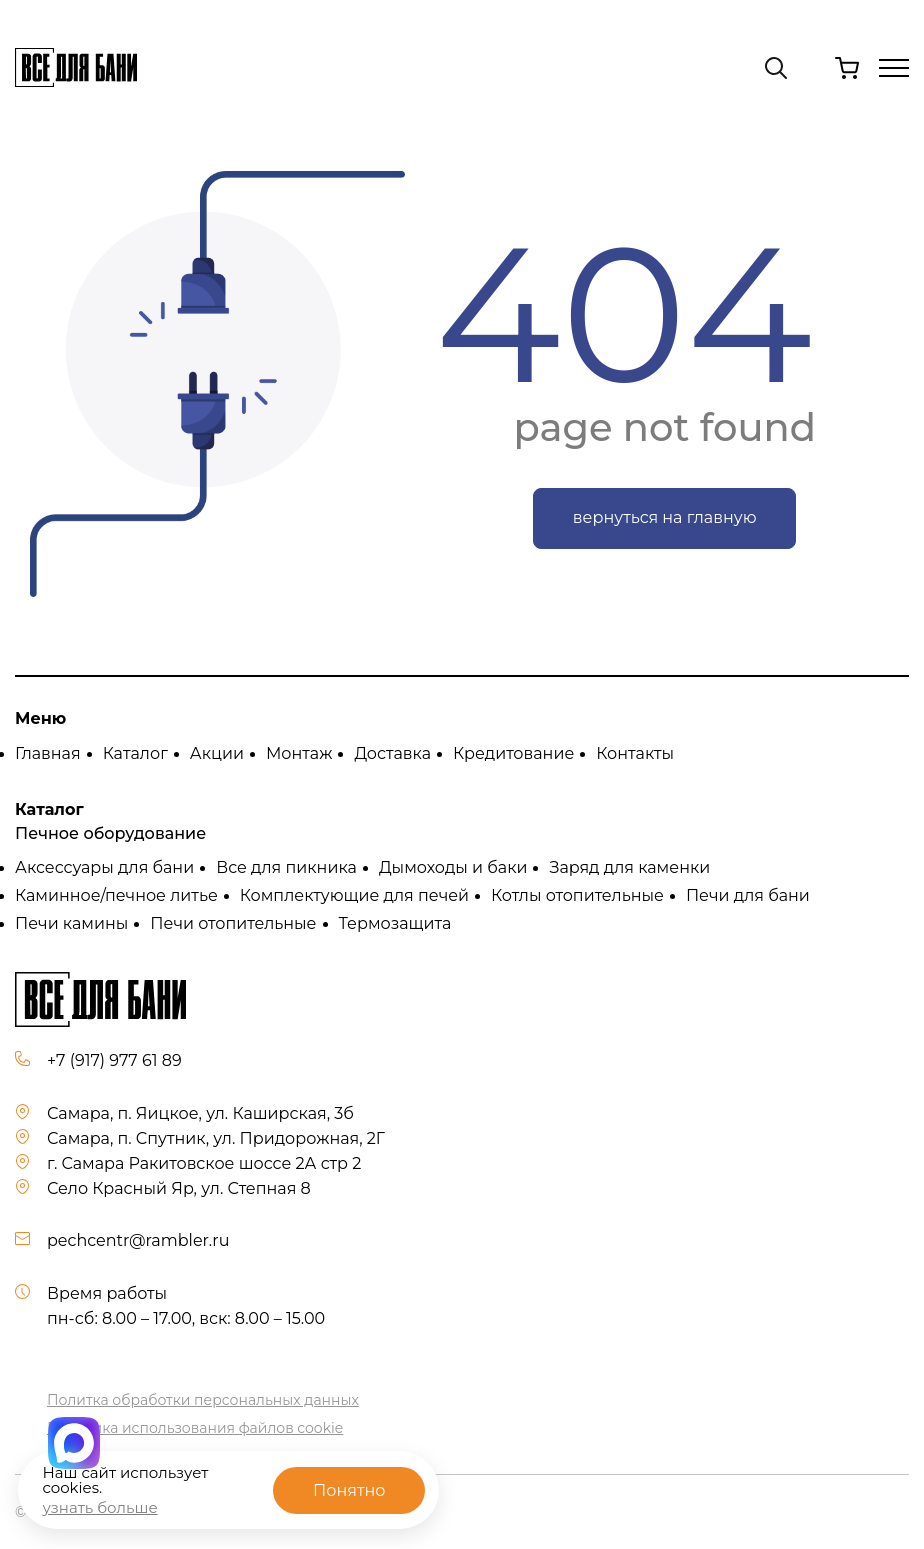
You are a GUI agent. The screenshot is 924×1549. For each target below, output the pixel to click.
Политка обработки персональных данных (203, 1400)
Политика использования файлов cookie (195, 1428)
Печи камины (71, 923)
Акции (217, 753)
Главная (48, 753)
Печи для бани (748, 895)
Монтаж (299, 753)
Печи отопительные (233, 923)
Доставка (392, 753)
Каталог (135, 753)
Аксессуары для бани (104, 867)
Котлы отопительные (577, 895)
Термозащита (395, 923)
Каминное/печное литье (116, 895)
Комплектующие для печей (354, 895)
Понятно (349, 1490)
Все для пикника (286, 867)
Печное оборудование (110, 833)
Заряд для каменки (629, 867)
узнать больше (99, 1507)
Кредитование (513, 753)
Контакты (635, 753)
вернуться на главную (665, 517)
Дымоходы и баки (453, 867)
